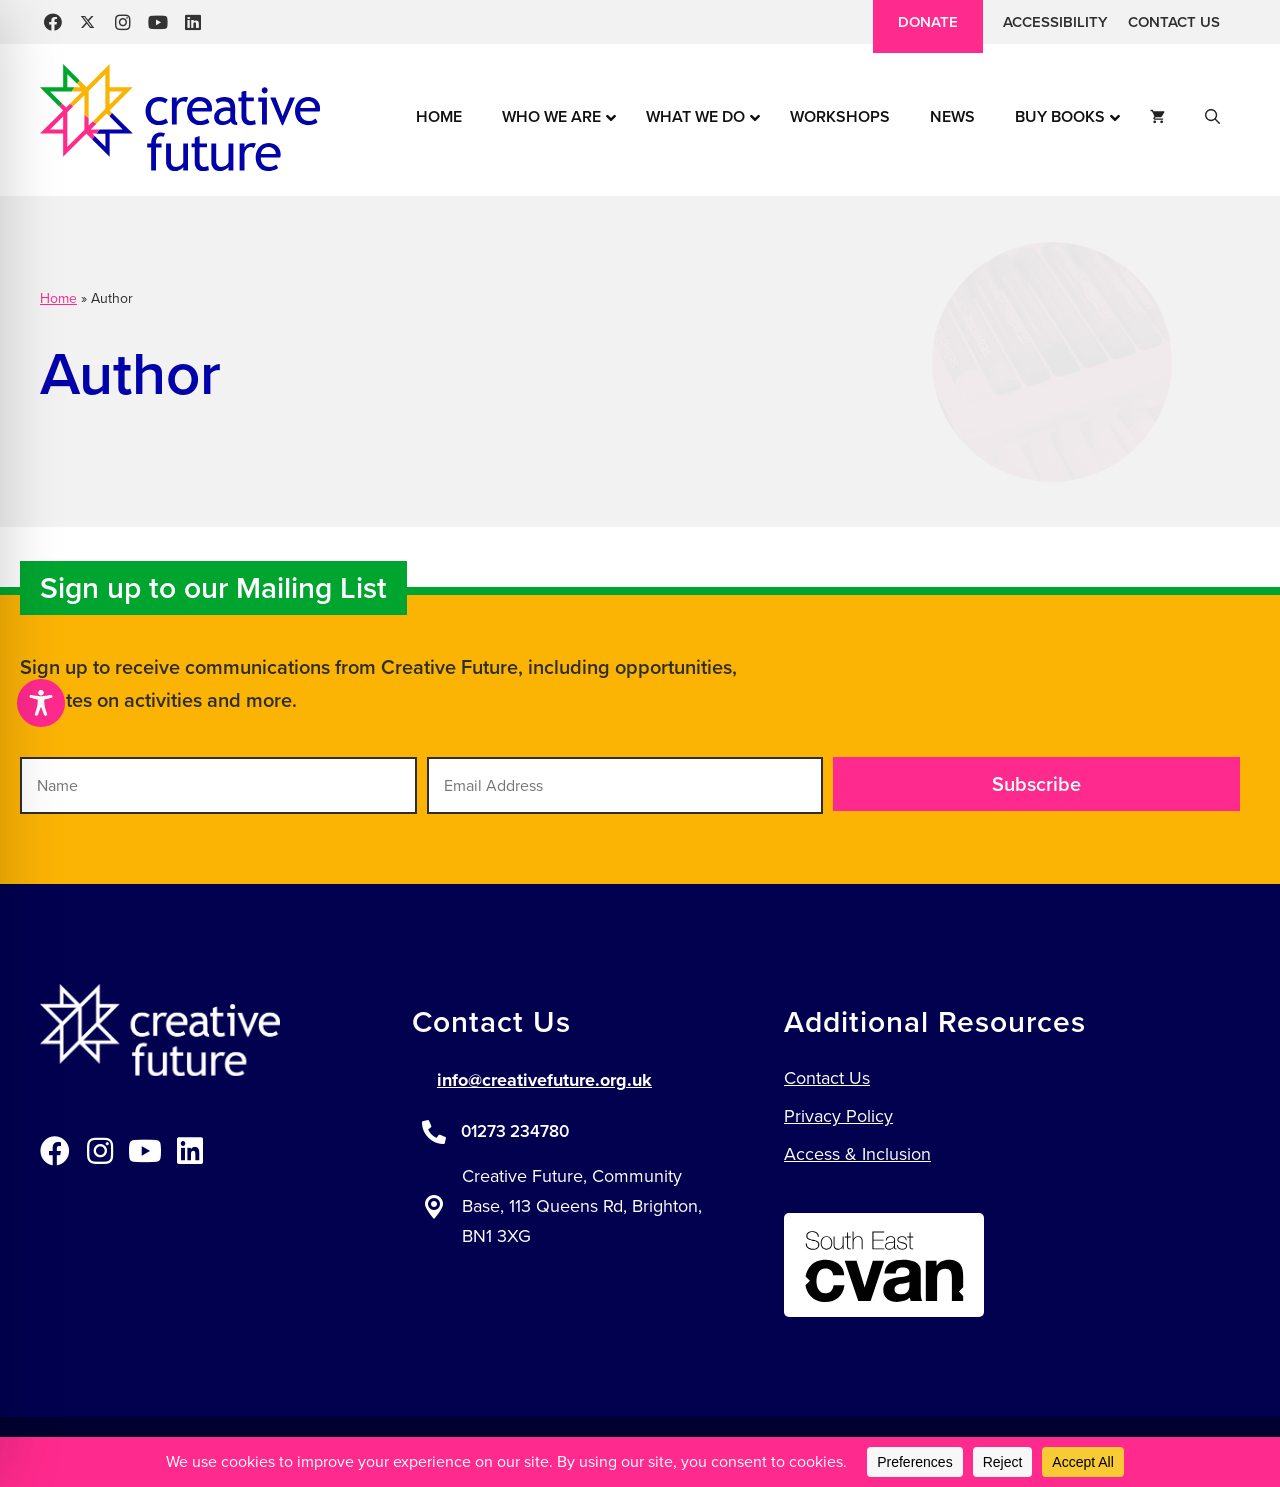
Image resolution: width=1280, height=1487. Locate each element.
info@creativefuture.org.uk (544, 1080)
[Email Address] (625, 785)
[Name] (218, 785)
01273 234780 (515, 1131)
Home (58, 298)
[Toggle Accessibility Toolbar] (41, 703)
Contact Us (1174, 22)
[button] (52, 22)
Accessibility (1055, 22)
